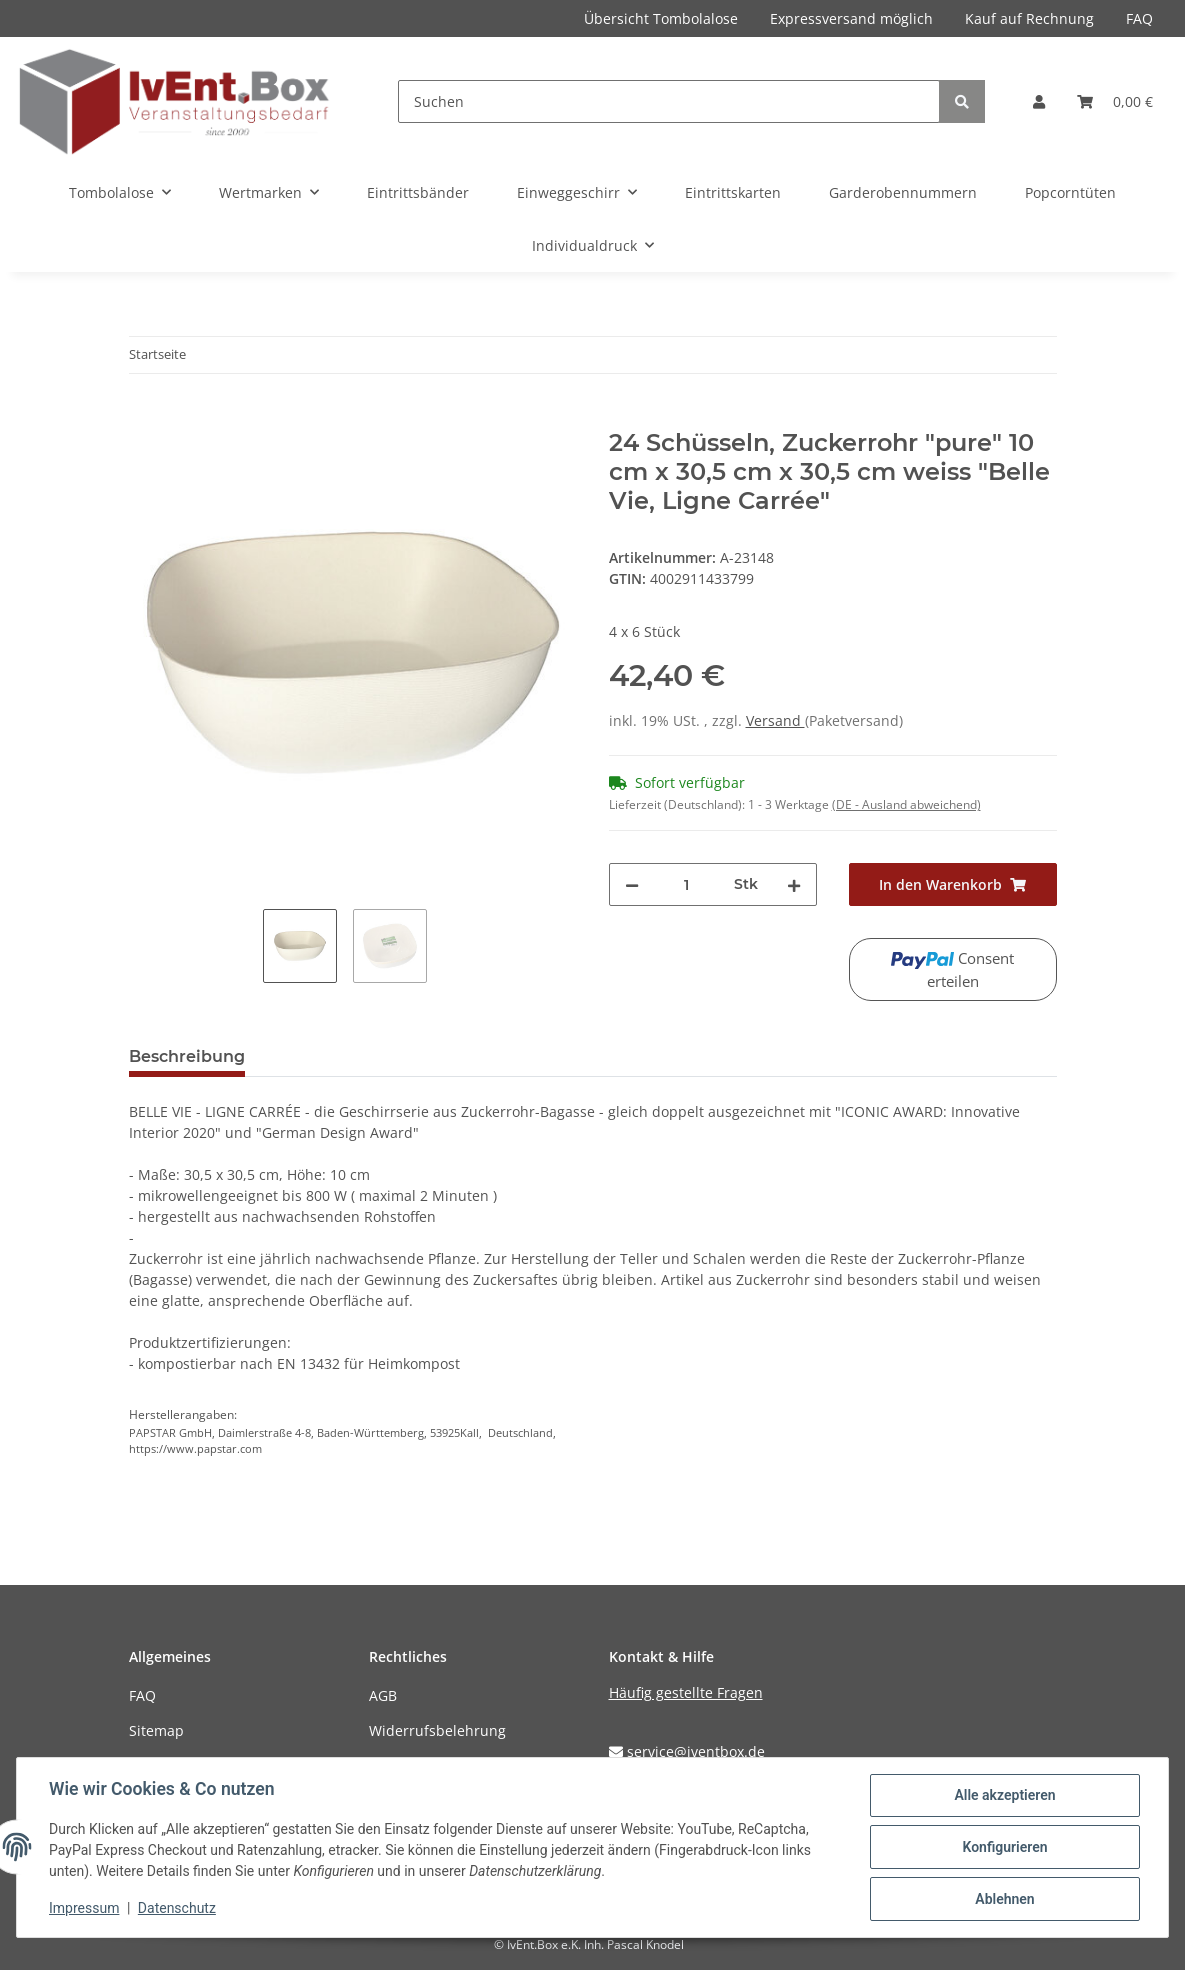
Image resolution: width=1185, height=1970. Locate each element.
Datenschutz (177, 1908)
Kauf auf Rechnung (1029, 18)
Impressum (84, 1908)
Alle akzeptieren (1004, 1795)
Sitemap (156, 1730)
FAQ (1139, 18)
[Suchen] (669, 101)
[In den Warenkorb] (145, 418)
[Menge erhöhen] (794, 884)
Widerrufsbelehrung (437, 1730)
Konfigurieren (1004, 1847)
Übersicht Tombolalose (661, 18)
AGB (383, 1695)
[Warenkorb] (1115, 101)
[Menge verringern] (632, 884)
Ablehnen (1004, 1899)
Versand (775, 720)
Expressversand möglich (851, 18)
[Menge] (686, 884)
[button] (1039, 101)
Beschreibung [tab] (187, 1056)
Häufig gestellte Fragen (686, 1692)
